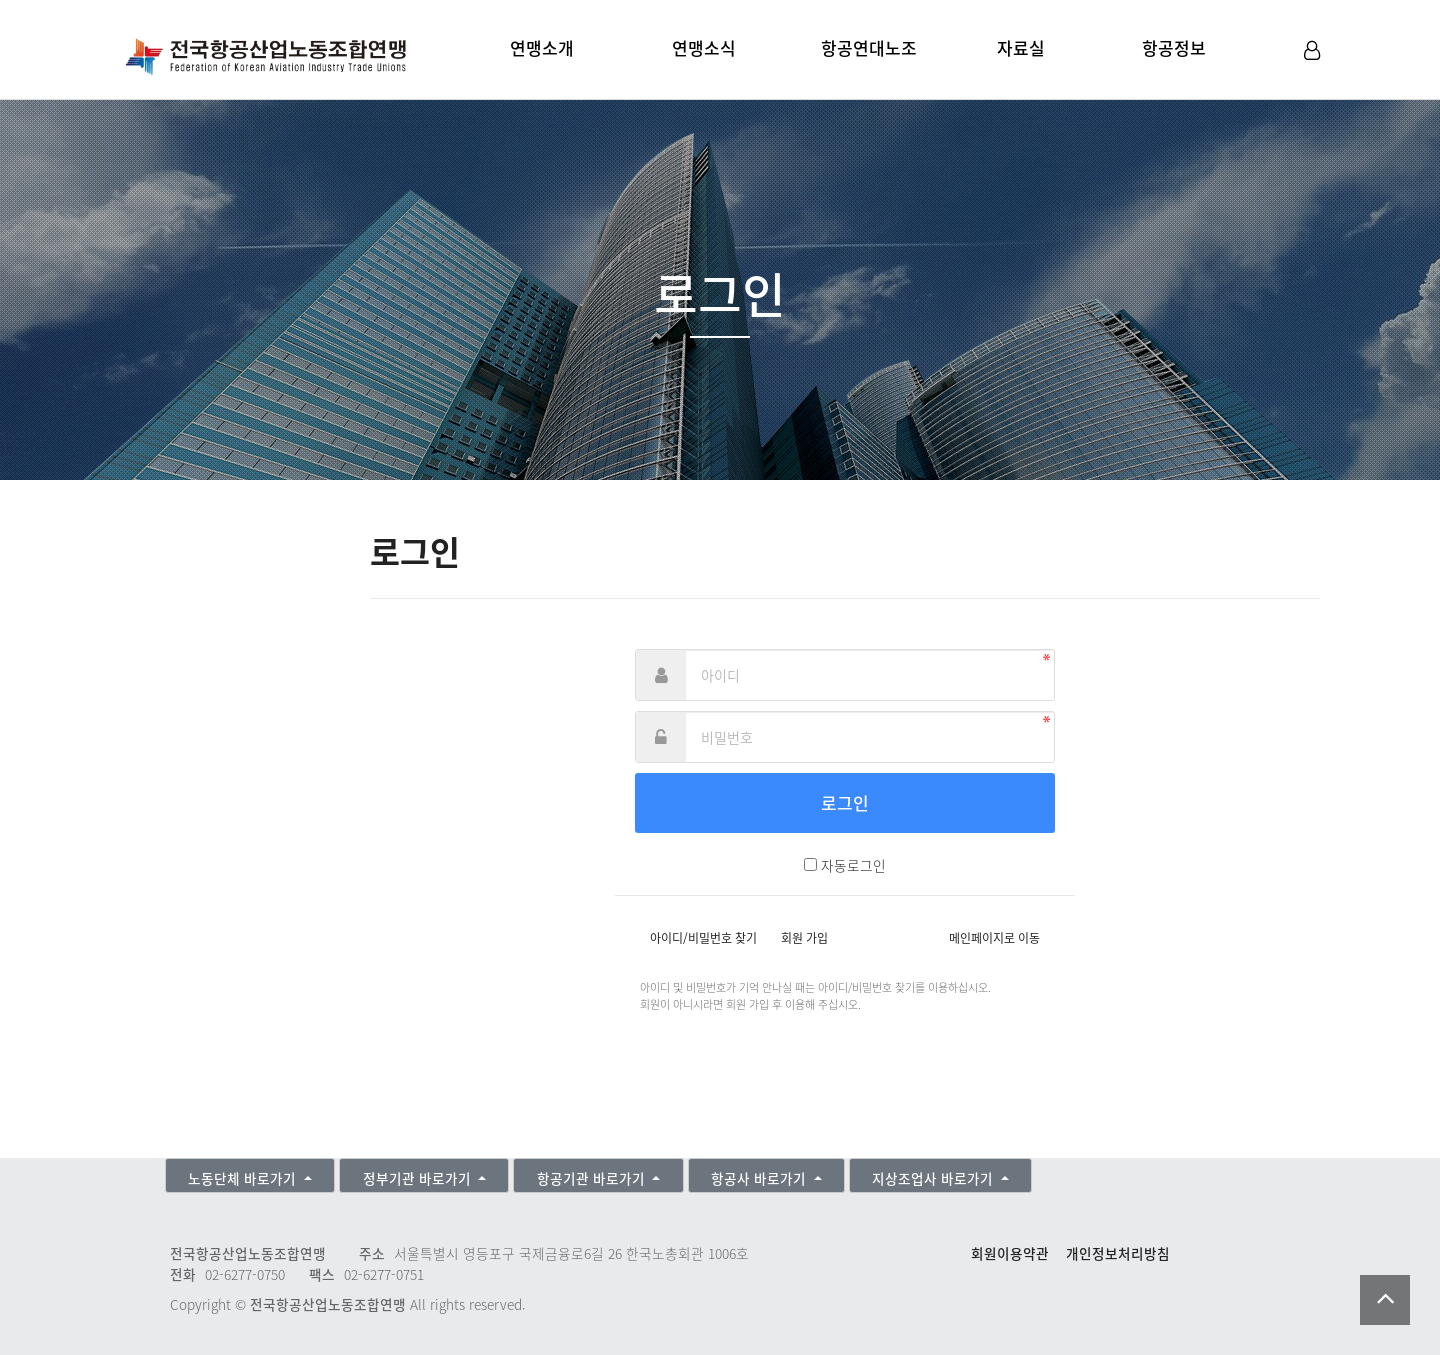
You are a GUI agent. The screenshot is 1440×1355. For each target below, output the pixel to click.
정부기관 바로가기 (419, 1178)
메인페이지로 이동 (994, 938)
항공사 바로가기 (760, 1178)
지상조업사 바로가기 (934, 1178)
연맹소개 (542, 47)
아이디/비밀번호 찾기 (703, 938)
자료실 (1021, 47)
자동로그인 (853, 865)
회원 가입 (804, 938)
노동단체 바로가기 (244, 1178)
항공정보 (1174, 47)
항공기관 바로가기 (593, 1178)
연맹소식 (704, 47)
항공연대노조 (869, 47)
